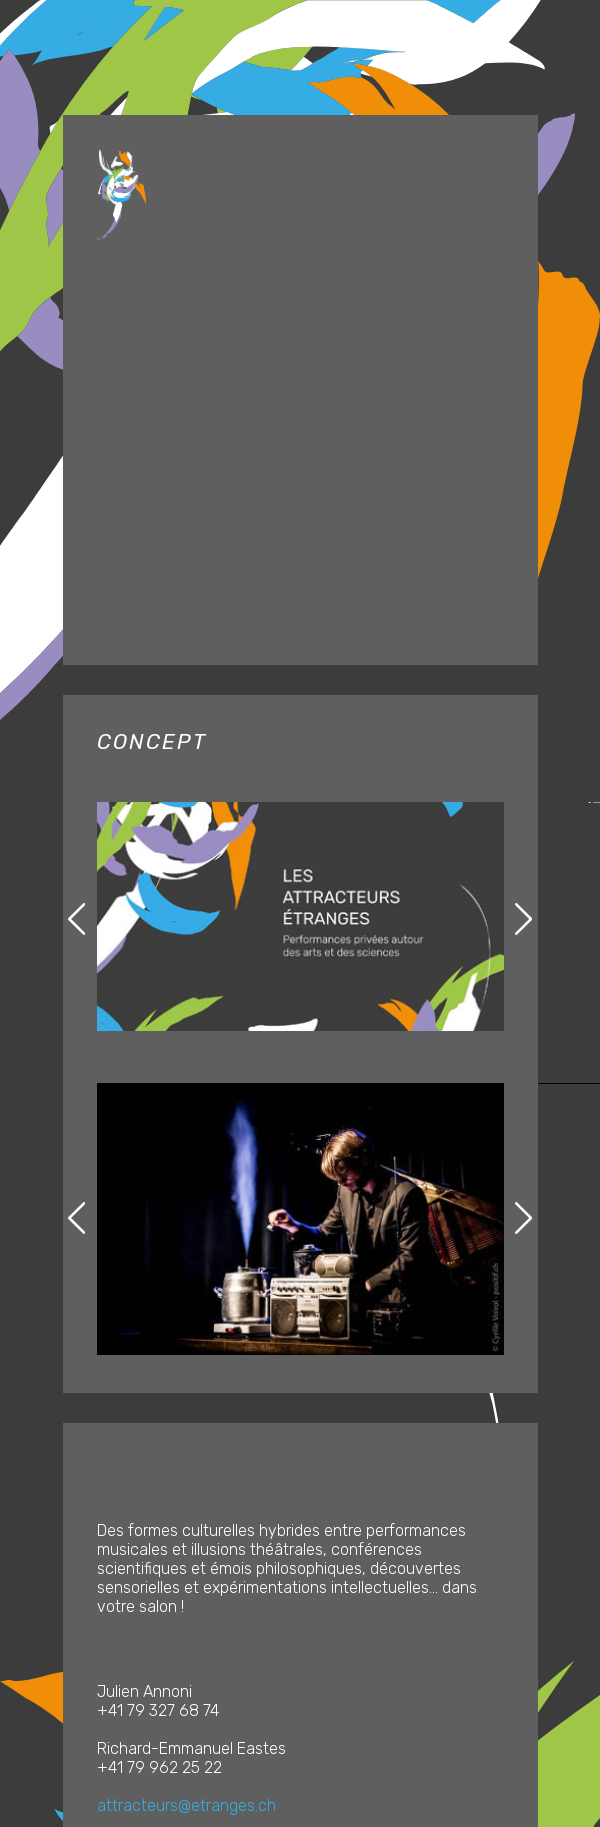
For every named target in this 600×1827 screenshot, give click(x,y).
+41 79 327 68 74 (158, 1710)
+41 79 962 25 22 (159, 1767)
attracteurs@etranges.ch (186, 1805)
